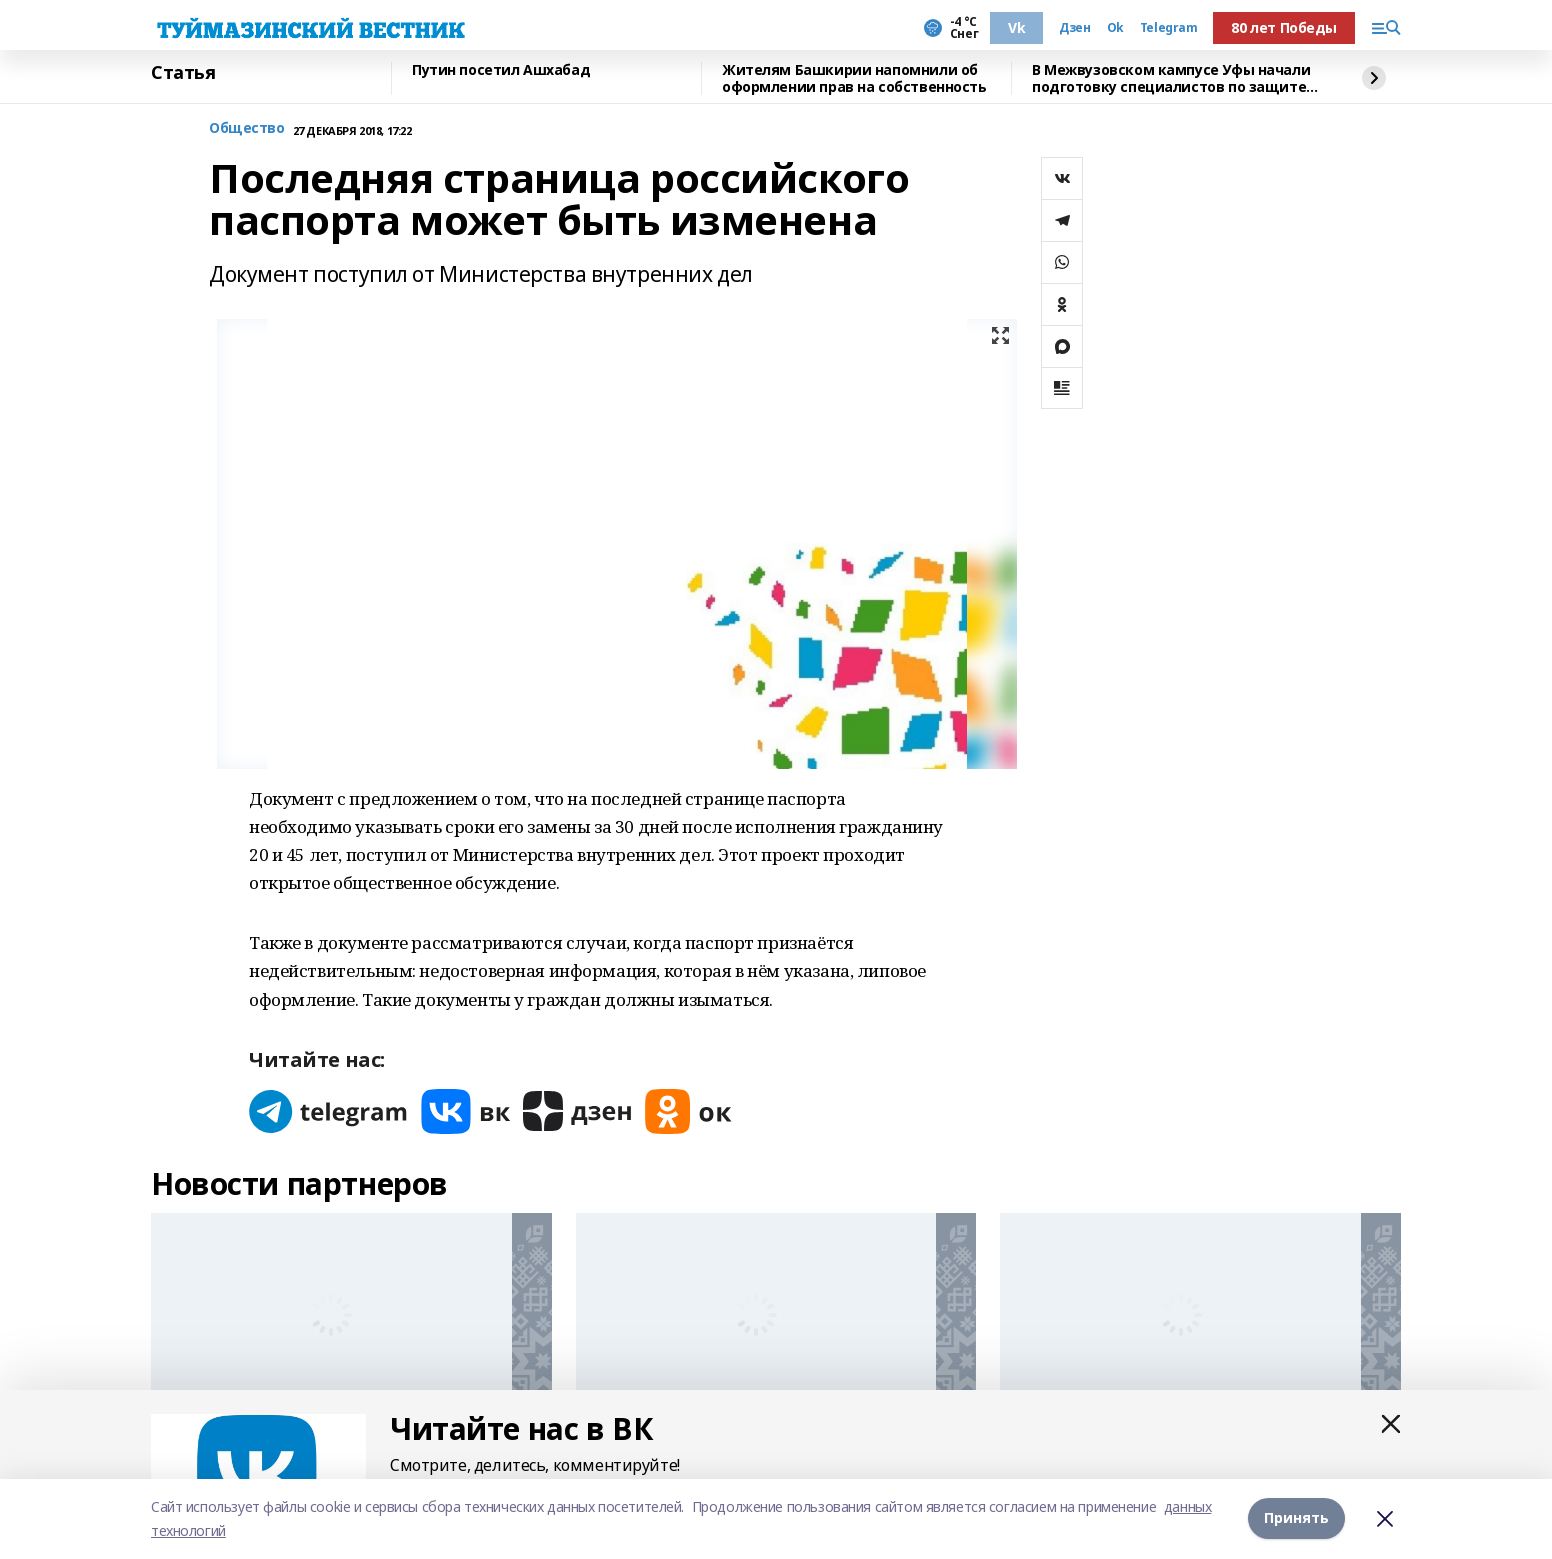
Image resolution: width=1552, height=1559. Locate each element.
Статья (183, 73)
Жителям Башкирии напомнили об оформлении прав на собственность (854, 78)
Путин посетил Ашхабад (501, 70)
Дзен (1074, 28)
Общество (247, 128)
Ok (1115, 28)
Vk (1016, 27)
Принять (1296, 1518)
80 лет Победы (1284, 27)
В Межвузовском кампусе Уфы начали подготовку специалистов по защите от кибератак (1171, 78)
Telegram (1169, 28)
